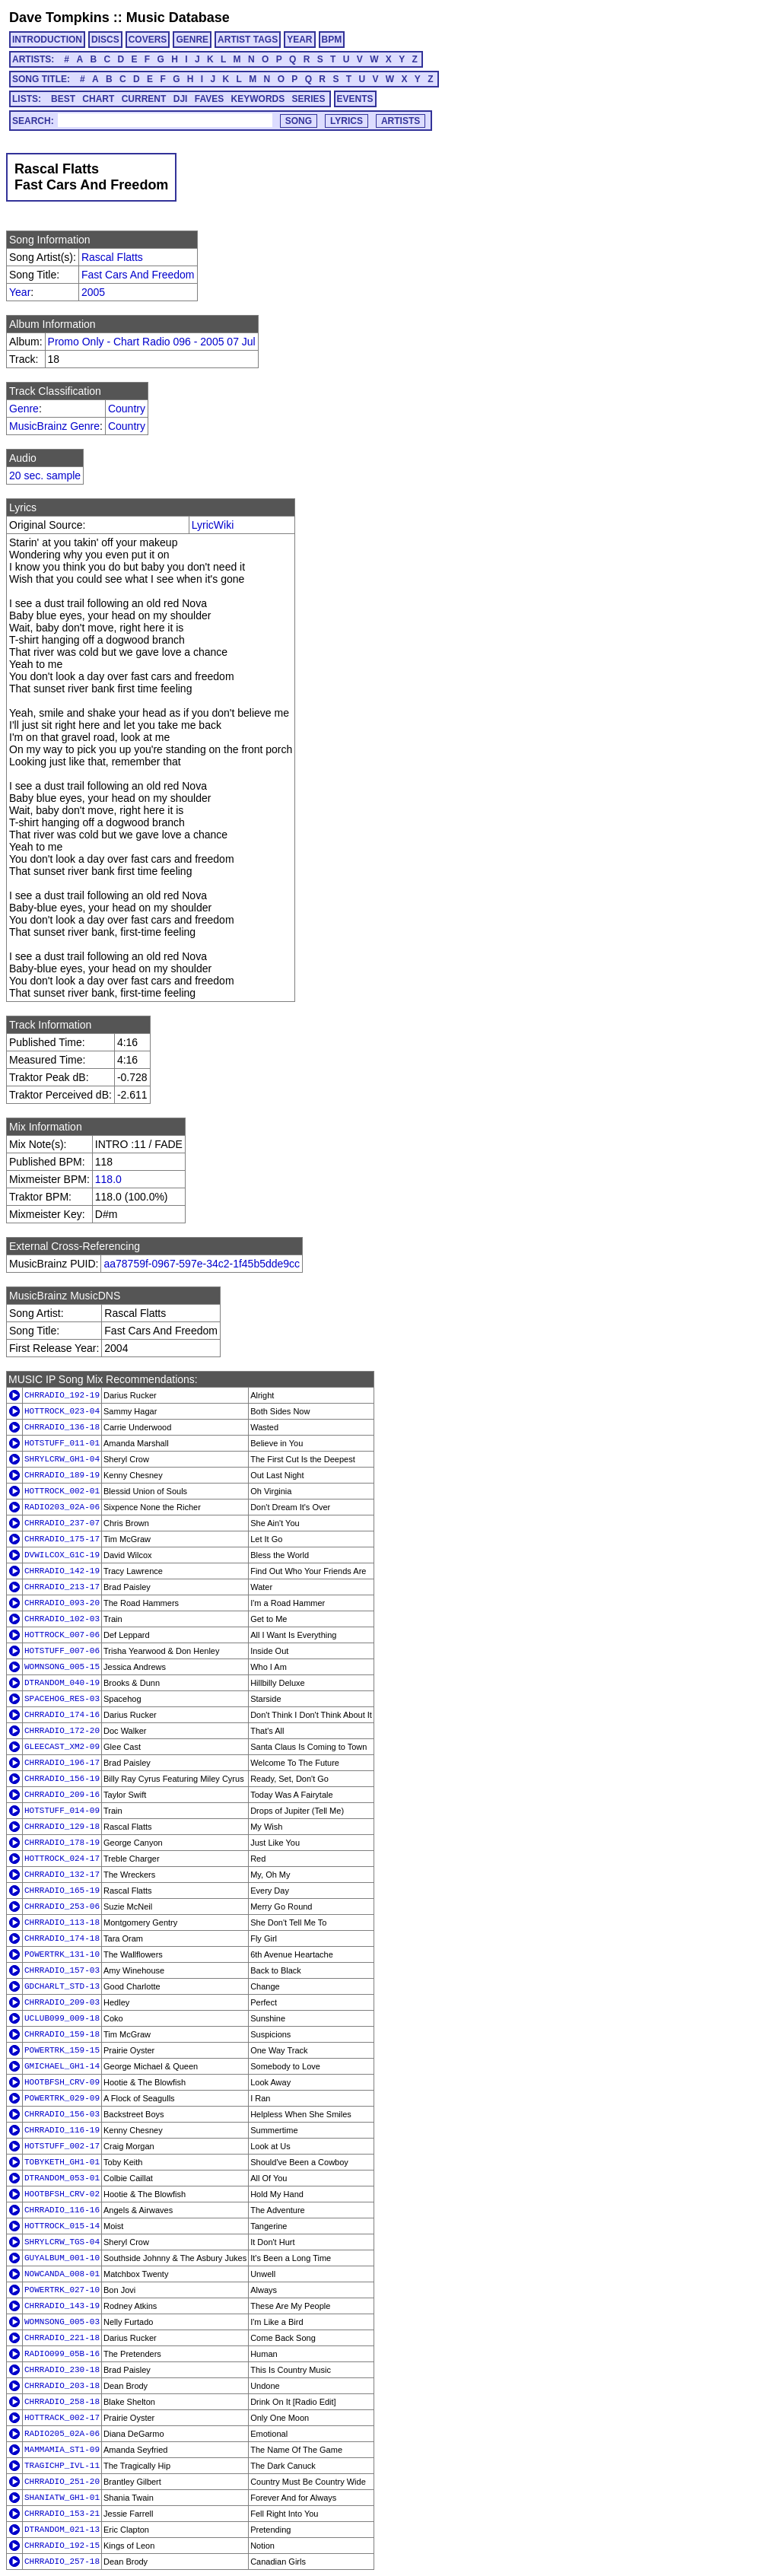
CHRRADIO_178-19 (62, 1842)
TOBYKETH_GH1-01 (62, 2162)
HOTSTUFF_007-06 (62, 1650)
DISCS (105, 39)
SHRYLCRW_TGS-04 (62, 2242)
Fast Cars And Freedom (138, 275)
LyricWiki (213, 525)
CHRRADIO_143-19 (62, 2305)
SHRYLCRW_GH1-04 (62, 1459)
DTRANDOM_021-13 (62, 2529)
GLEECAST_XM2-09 (62, 1746)
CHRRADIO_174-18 (62, 1938)
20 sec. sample (45, 475)
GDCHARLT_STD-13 (62, 1986)
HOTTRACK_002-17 (62, 2417)
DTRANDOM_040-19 (62, 1682)
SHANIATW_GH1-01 (62, 2497)
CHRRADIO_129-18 (62, 1826)
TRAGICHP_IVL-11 (62, 2465)
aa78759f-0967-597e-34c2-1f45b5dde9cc (201, 1264)
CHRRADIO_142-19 (62, 1571)
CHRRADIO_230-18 (62, 2369)
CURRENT (144, 99)
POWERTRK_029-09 (62, 2098)
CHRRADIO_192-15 (62, 2545)
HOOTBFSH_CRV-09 (62, 2082)
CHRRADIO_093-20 (62, 1603)
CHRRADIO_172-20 (62, 1730)
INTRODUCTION (47, 39)
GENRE (192, 39)
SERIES (309, 99)
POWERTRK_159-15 (62, 2050)
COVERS (148, 39)
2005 (93, 292)
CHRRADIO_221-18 (62, 2337)
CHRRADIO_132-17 (62, 1874)
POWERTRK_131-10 (62, 1954)
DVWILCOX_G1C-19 (62, 1555)
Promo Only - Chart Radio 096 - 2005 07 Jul (152, 342)
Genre (24, 408)
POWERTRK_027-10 (62, 2290)
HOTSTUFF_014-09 (62, 1810)
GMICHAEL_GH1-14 (62, 2066)
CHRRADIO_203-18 (62, 2385)
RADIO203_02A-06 (62, 1507)
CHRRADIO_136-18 (62, 1427)
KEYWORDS (258, 99)
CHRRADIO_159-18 (62, 2034)
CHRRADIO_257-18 (62, 2561)
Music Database (178, 17)
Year (19, 292)
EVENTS (355, 99)
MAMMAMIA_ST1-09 (62, 2449)
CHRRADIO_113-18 (62, 1922)
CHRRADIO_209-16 (62, 1794)
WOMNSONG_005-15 (62, 1666)
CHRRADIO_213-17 (62, 1587)
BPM (332, 39)
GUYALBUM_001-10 (62, 2258)
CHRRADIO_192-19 (62, 1395)
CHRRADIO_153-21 (62, 2513)
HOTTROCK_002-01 (62, 1491)
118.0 (108, 1179)
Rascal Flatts (112, 257)
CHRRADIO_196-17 (62, 1762)
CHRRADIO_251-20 (62, 2481)
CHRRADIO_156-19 (62, 1778)
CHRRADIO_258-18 (62, 2401)
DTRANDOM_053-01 (62, 2178)
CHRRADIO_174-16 (62, 1714)
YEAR (299, 39)
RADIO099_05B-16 (62, 2353)
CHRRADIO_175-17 (62, 1539)
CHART (98, 99)
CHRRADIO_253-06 (62, 1906)
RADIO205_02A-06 (62, 2433)
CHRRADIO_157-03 (62, 1970)
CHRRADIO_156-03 (62, 2114)
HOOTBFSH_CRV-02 (62, 2194)
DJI (180, 99)
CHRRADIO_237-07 (62, 1523)
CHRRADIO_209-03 (62, 2002)
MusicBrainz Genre (54, 426)
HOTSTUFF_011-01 (62, 1443)
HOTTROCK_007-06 (62, 1634)
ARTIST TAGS (248, 39)
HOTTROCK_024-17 (62, 1858)
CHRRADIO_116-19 (62, 2130)
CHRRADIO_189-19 (62, 1475)
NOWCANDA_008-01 (62, 2274)
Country (126, 408)
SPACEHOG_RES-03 (62, 1698)
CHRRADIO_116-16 (62, 2210)
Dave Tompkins (59, 17)
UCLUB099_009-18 (62, 2018)
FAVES (209, 99)
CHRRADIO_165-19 (62, 1890)
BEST (63, 99)
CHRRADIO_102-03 (62, 1619)
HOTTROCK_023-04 (62, 1411)
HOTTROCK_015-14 (62, 2226)
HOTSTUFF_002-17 (62, 2146)
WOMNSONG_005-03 (62, 2321)
